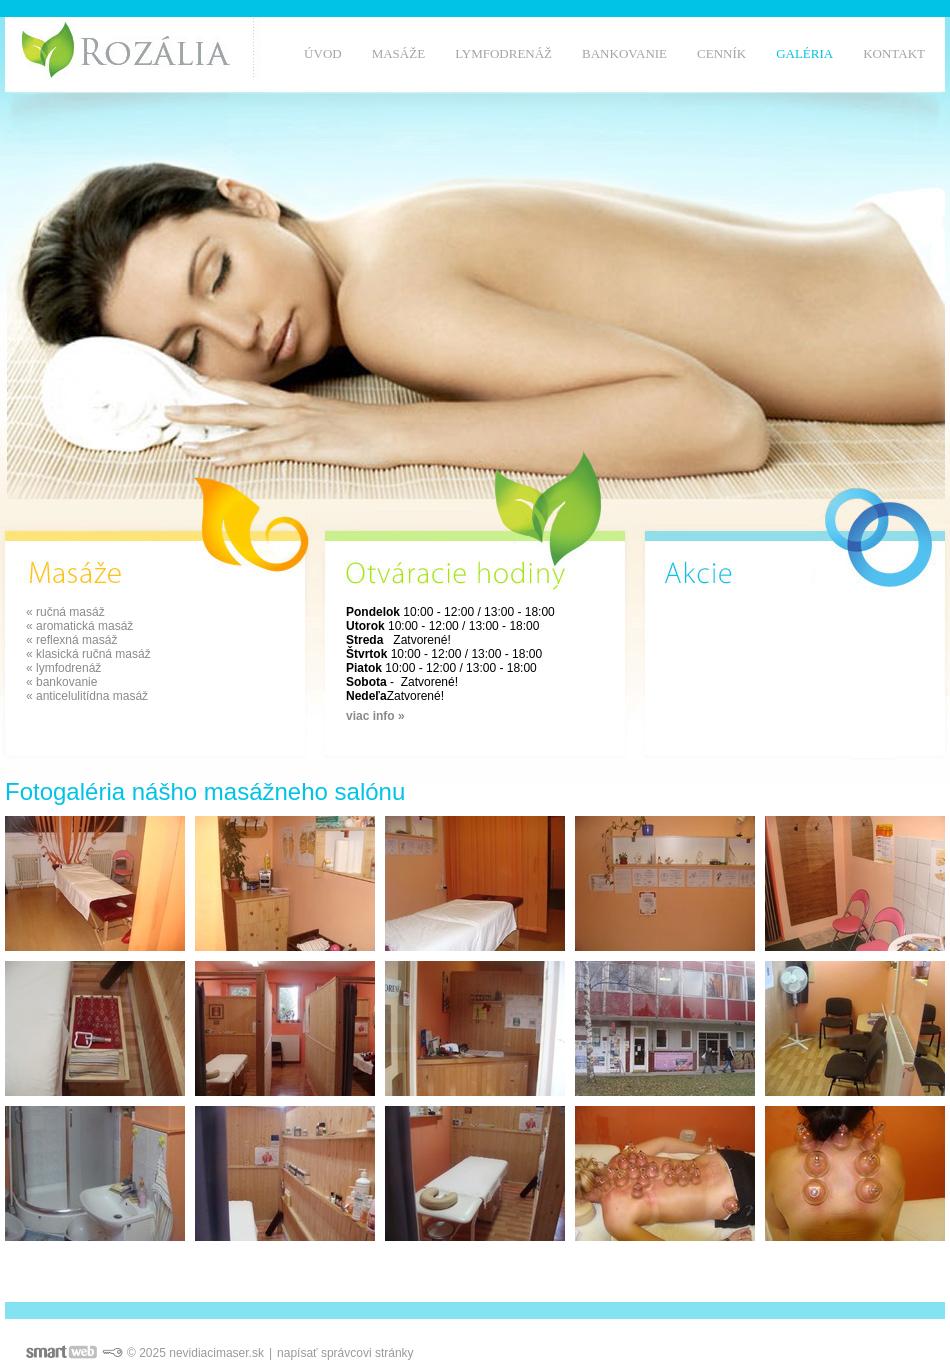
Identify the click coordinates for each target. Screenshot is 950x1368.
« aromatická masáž (79, 626)
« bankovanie (61, 682)
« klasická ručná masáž (88, 654)
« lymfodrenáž (63, 668)
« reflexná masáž (71, 640)
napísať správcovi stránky (345, 1353)
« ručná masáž (65, 612)
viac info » (375, 716)
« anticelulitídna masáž (87, 696)
